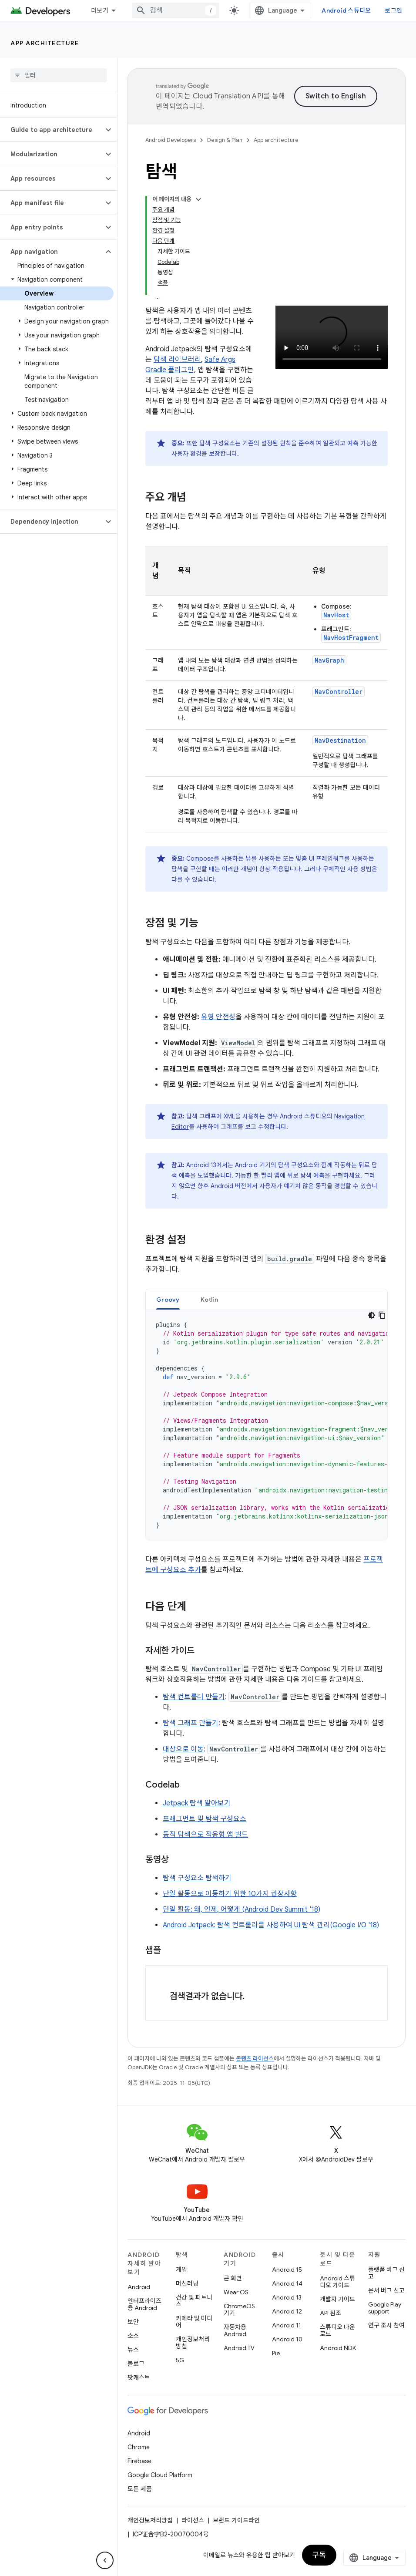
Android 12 (287, 2311)
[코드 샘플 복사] (382, 1315)
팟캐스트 (138, 2377)
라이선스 (192, 2520)
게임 (181, 2269)
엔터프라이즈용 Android (144, 2304)
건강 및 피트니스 (194, 2300)
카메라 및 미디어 (194, 2321)
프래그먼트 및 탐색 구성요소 (204, 1819)
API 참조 (330, 2313)
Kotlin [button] (209, 1299)
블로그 (135, 2363)
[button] (51, 130)
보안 (133, 2322)
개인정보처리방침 (193, 2342)
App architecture (44, 43)
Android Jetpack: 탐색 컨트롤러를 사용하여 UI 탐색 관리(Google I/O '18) (271, 1925)
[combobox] (175, 10)
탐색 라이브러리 (177, 359)
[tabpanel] (266, 1425)
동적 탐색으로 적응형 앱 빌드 (205, 1834)
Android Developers (170, 140)
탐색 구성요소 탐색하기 (197, 1878)
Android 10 (287, 2339)
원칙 (285, 443)
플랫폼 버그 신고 (386, 2273)
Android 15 (287, 2269)
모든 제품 (139, 2489)
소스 (133, 2336)
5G (180, 2360)
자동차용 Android (235, 2330)
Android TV (239, 2348)
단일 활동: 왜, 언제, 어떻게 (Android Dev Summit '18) (241, 1909)
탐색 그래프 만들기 (190, 1723)
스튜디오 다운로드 (337, 2330)
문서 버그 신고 (386, 2290)
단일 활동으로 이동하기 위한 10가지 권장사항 (230, 1893)
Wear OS (236, 2292)
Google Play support (384, 2307)
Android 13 (287, 2297)
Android (138, 2287)
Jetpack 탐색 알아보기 (197, 1803)
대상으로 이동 (183, 1749)
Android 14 (287, 2283)
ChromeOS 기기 (239, 2309)
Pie (276, 2353)
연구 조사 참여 (386, 2325)
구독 (319, 2555)
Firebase (139, 2461)
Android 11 (286, 2325)
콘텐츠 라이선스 (255, 2058)
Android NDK (338, 2348)
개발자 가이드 (337, 2299)
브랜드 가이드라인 (236, 2520)
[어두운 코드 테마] (371, 1315)
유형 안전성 (218, 1017)
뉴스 (133, 2350)
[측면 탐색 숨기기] (105, 2560)
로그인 (393, 10)
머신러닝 (187, 2283)
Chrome (138, 2447)
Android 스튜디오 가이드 (337, 2281)
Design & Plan (224, 140)
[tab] (168, 1299)
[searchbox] (58, 75)
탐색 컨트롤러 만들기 (194, 1697)
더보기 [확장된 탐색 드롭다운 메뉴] (99, 10)
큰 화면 (233, 2278)
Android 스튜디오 (346, 10)
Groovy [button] (168, 1299)
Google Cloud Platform (159, 2475)
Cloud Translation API (228, 96)
